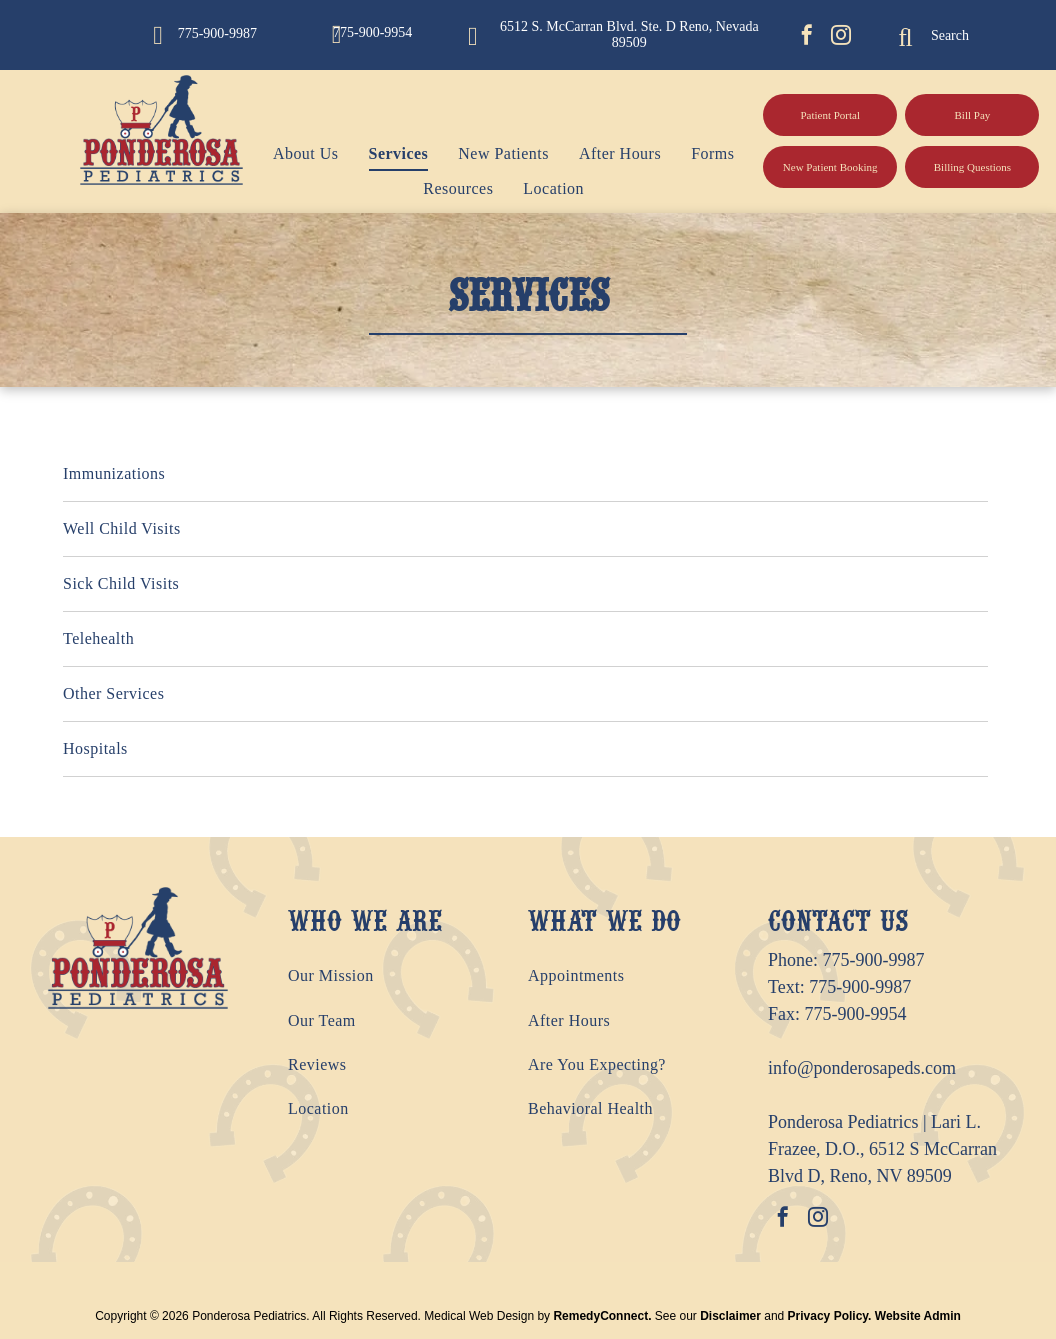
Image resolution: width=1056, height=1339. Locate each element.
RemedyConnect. (602, 1316)
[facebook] (807, 37)
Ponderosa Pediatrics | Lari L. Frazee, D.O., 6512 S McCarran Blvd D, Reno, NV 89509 (882, 1149)
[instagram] (841, 37)
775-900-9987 (874, 960)
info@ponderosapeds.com (862, 1068)
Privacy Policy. (830, 1316)
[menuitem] (291, 154)
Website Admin (918, 1316)
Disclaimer (730, 1316)
